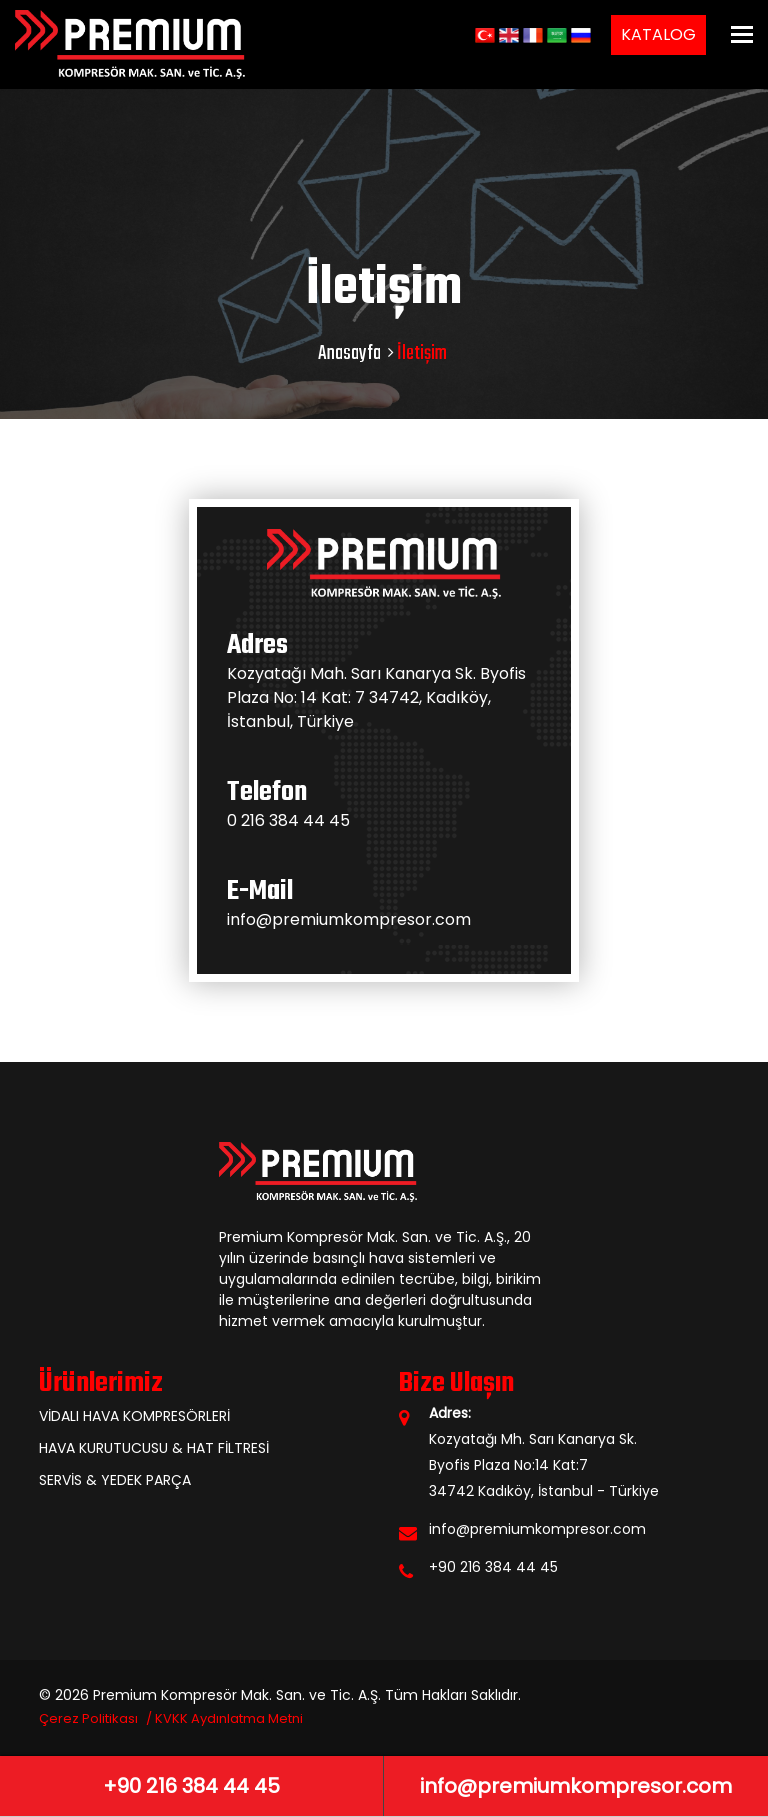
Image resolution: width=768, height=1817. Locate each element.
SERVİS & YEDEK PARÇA (115, 1480)
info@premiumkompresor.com (349, 919)
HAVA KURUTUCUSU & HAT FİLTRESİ (154, 1448)
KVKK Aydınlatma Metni (229, 1718)
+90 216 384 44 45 (493, 1567)
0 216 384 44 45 (288, 820)
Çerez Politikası (88, 1718)
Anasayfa (349, 353)
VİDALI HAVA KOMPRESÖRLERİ (134, 1416)
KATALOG (658, 34)
